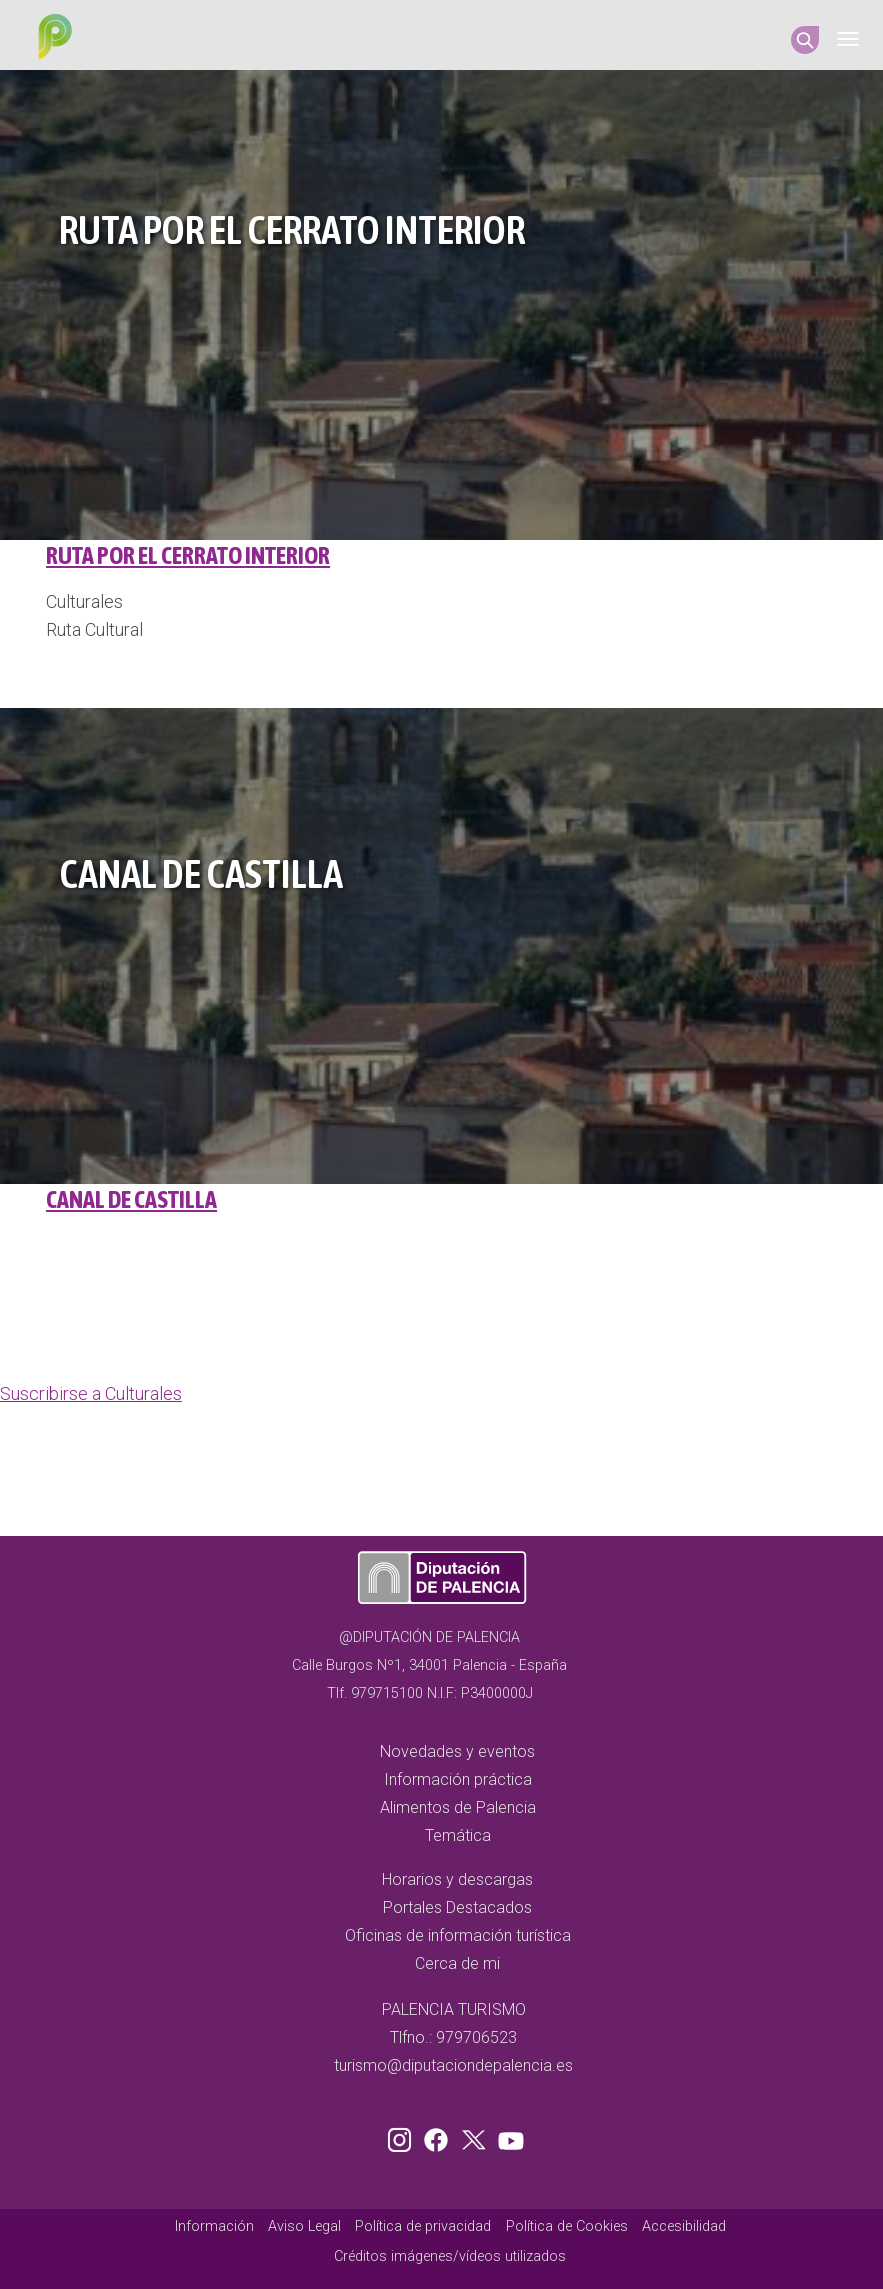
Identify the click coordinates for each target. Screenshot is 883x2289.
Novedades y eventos (457, 1751)
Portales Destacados (457, 1907)
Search (805, 40)
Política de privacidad (423, 2226)
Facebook (441, 2136)
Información (214, 2226)
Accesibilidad (684, 2226)
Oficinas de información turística (458, 1935)
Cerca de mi (457, 1963)
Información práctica (458, 1779)
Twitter (476, 2136)
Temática (458, 1835)
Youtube (508, 2136)
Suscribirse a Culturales (91, 1393)
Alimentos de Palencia (458, 1807)
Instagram (403, 2136)
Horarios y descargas (457, 1879)
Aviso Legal (304, 2226)
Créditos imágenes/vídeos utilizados (450, 2256)
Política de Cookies (567, 2226)
